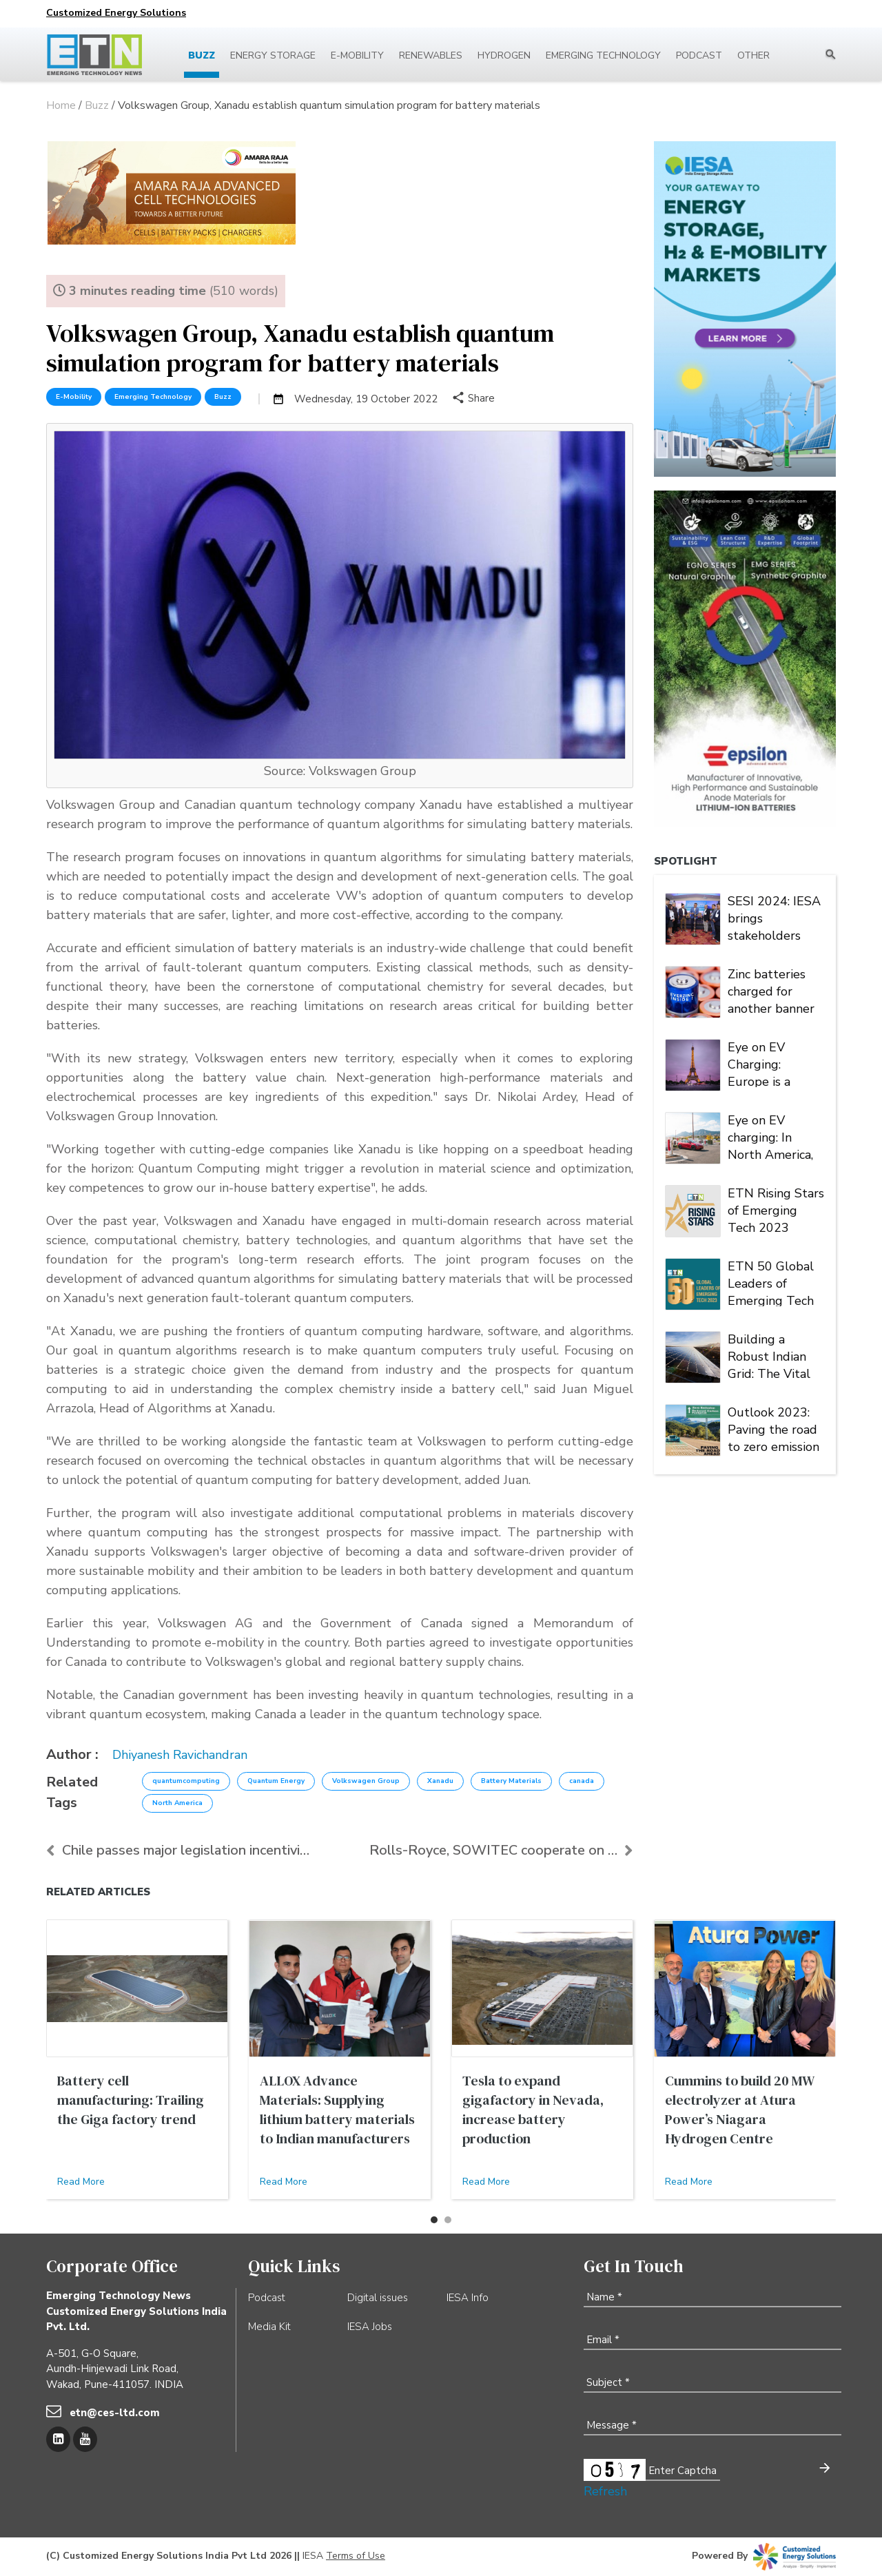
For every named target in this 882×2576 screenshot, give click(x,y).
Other (753, 55)
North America (177, 1803)
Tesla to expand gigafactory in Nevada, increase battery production (533, 2109)
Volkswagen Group (366, 1781)
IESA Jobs (369, 2326)
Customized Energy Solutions (116, 12)
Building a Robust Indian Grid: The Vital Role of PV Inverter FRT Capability (769, 1355)
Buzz (201, 55)
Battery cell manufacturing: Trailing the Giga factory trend (130, 2100)
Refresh (605, 2491)
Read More (81, 2181)
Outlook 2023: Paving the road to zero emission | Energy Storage (775, 1428)
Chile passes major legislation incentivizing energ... (178, 1850)
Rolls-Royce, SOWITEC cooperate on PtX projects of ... (501, 1850)
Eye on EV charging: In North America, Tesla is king (770, 1136)
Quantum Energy (276, 1781)
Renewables (430, 55)
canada (581, 1781)
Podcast (699, 55)
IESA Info (468, 2298)
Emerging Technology (603, 55)
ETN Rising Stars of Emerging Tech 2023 (776, 1209)
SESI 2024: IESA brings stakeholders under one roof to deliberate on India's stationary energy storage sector (775, 917)
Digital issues (377, 2298)
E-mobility (357, 55)
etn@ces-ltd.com (115, 2413)
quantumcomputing (186, 1781)
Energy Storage (273, 55)
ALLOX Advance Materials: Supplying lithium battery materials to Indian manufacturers (337, 2109)
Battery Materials (511, 1781)
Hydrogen (504, 55)
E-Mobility (74, 397)
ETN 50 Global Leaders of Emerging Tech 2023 (771, 1282)
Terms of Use (355, 2555)
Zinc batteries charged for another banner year (771, 990)
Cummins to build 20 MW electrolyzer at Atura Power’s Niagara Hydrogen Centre (739, 2109)
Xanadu (440, 1781)
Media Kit (269, 2326)
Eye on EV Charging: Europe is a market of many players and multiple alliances (772, 1063)
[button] (434, 2219)
